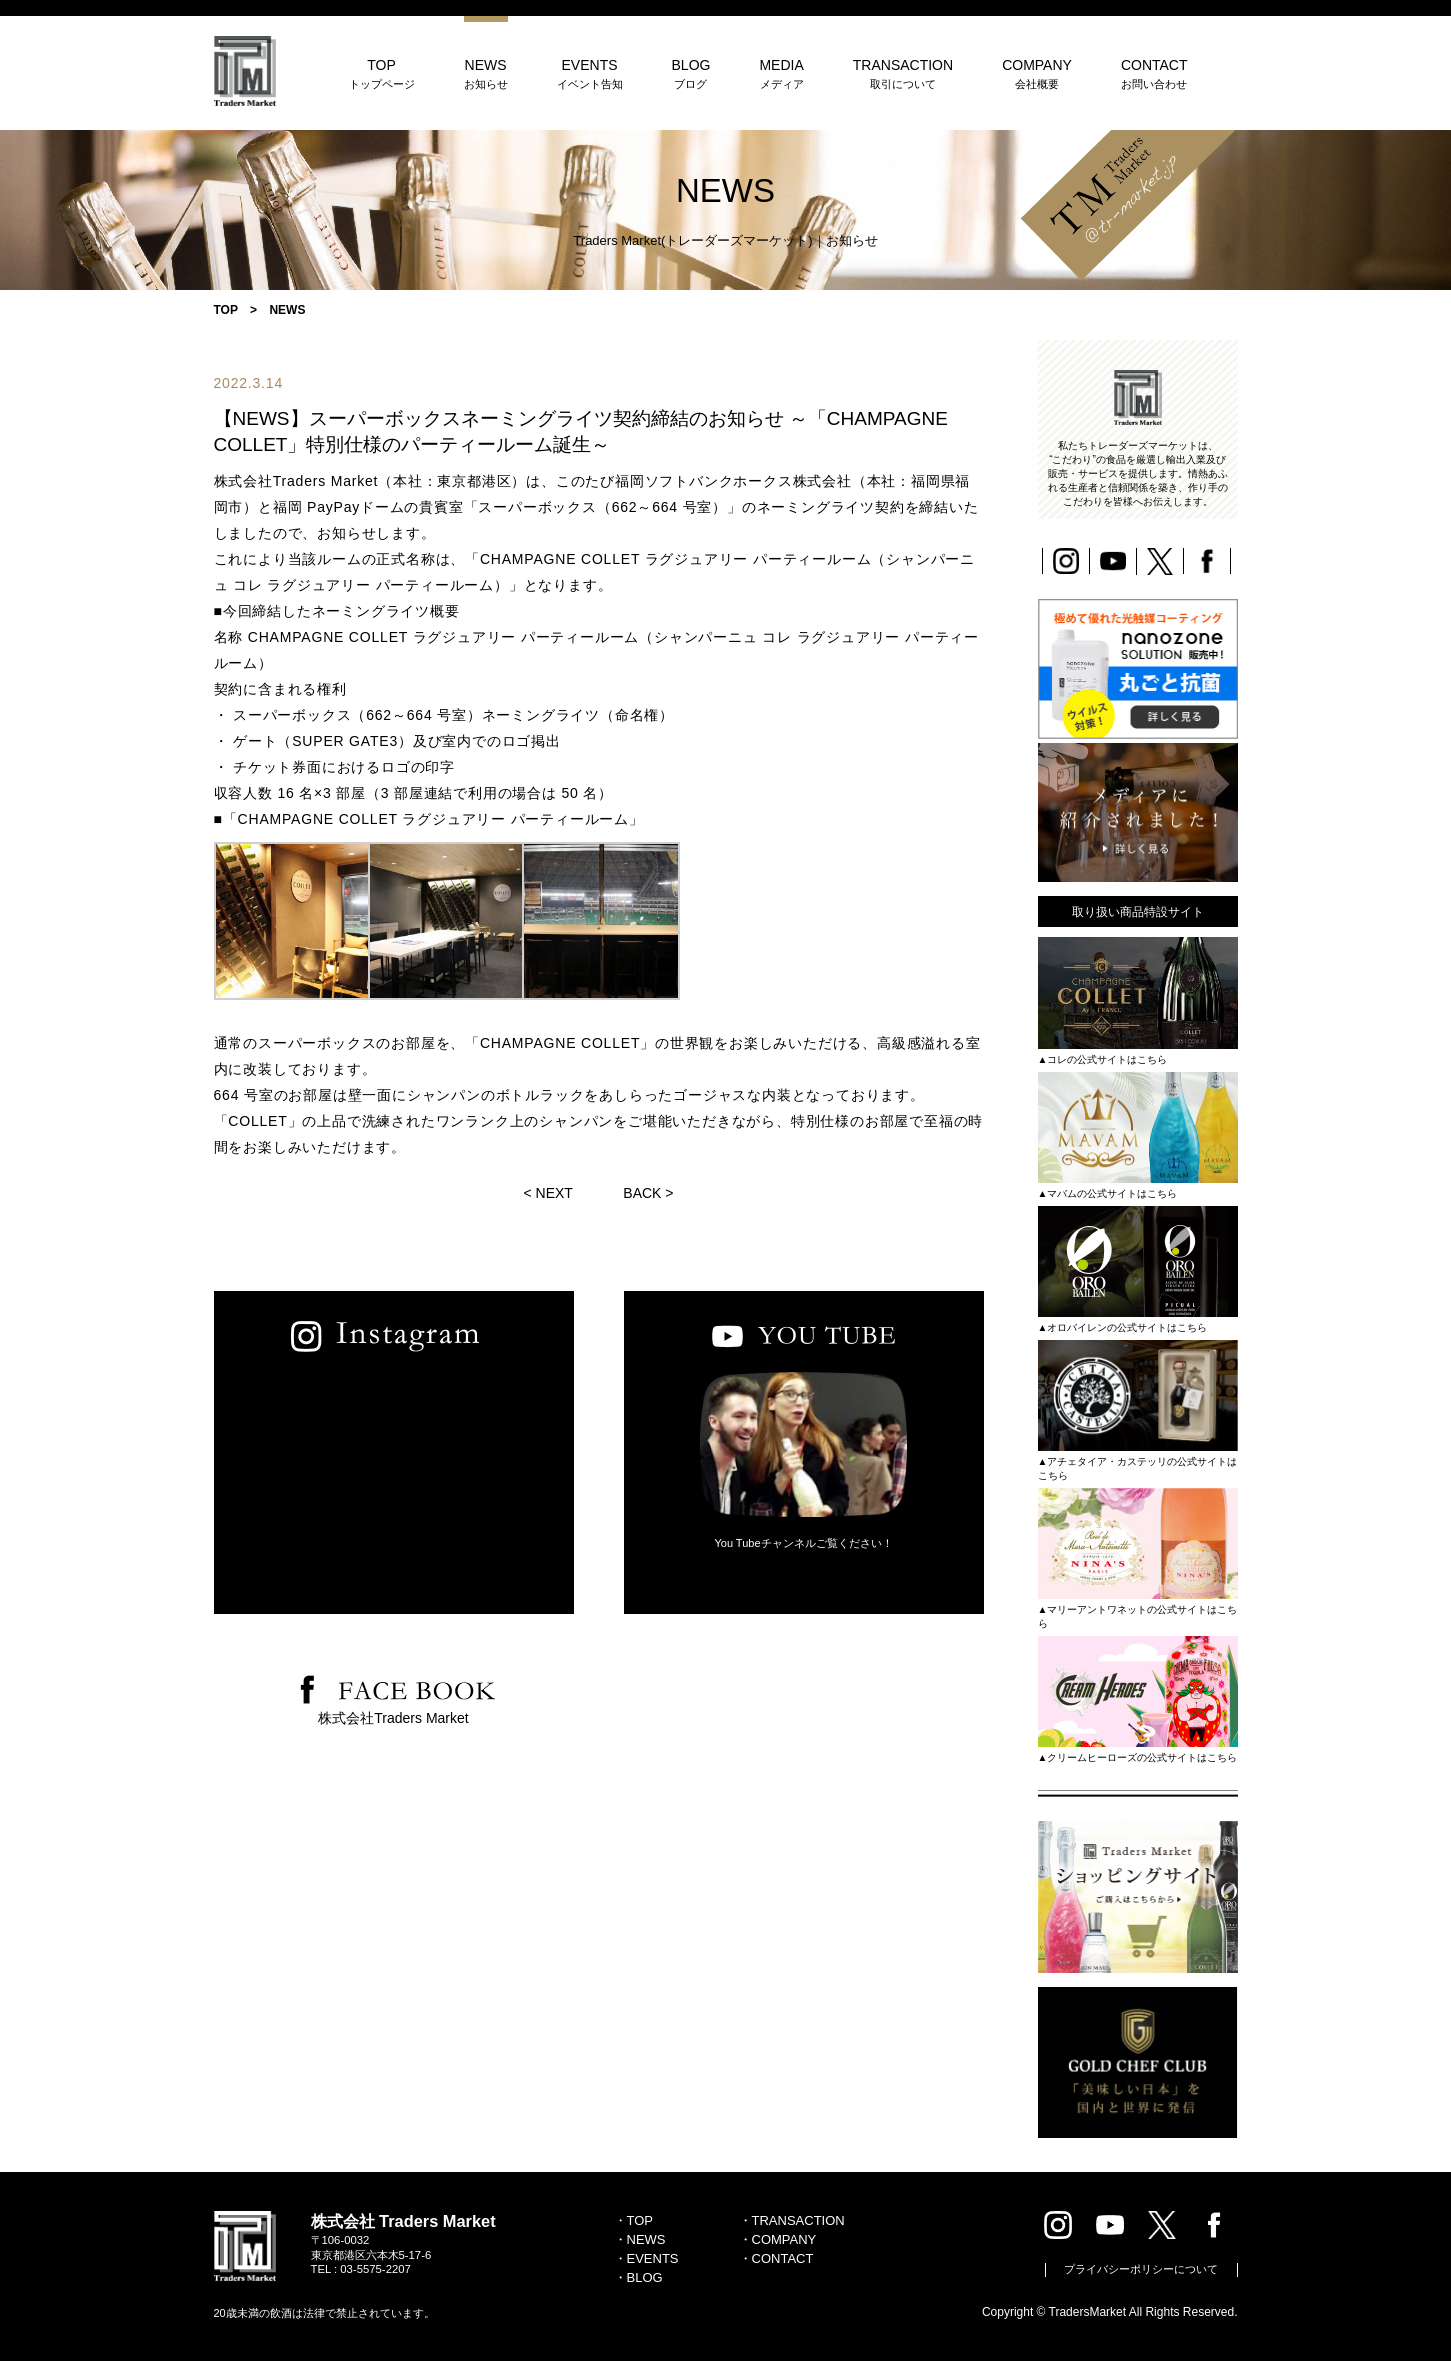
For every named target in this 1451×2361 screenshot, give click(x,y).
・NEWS (640, 2239)
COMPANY (1037, 73)
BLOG (691, 73)
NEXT (554, 1193)
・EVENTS (646, 2258)
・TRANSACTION (792, 2220)
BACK (642, 1193)
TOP (382, 73)
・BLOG (638, 2277)
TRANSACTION (903, 73)
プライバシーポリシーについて (1141, 2269)
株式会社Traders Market (393, 1718)
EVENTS (590, 73)
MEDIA (781, 73)
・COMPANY (778, 2239)
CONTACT (1154, 73)
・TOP (634, 2220)
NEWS (486, 73)
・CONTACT (776, 2258)
